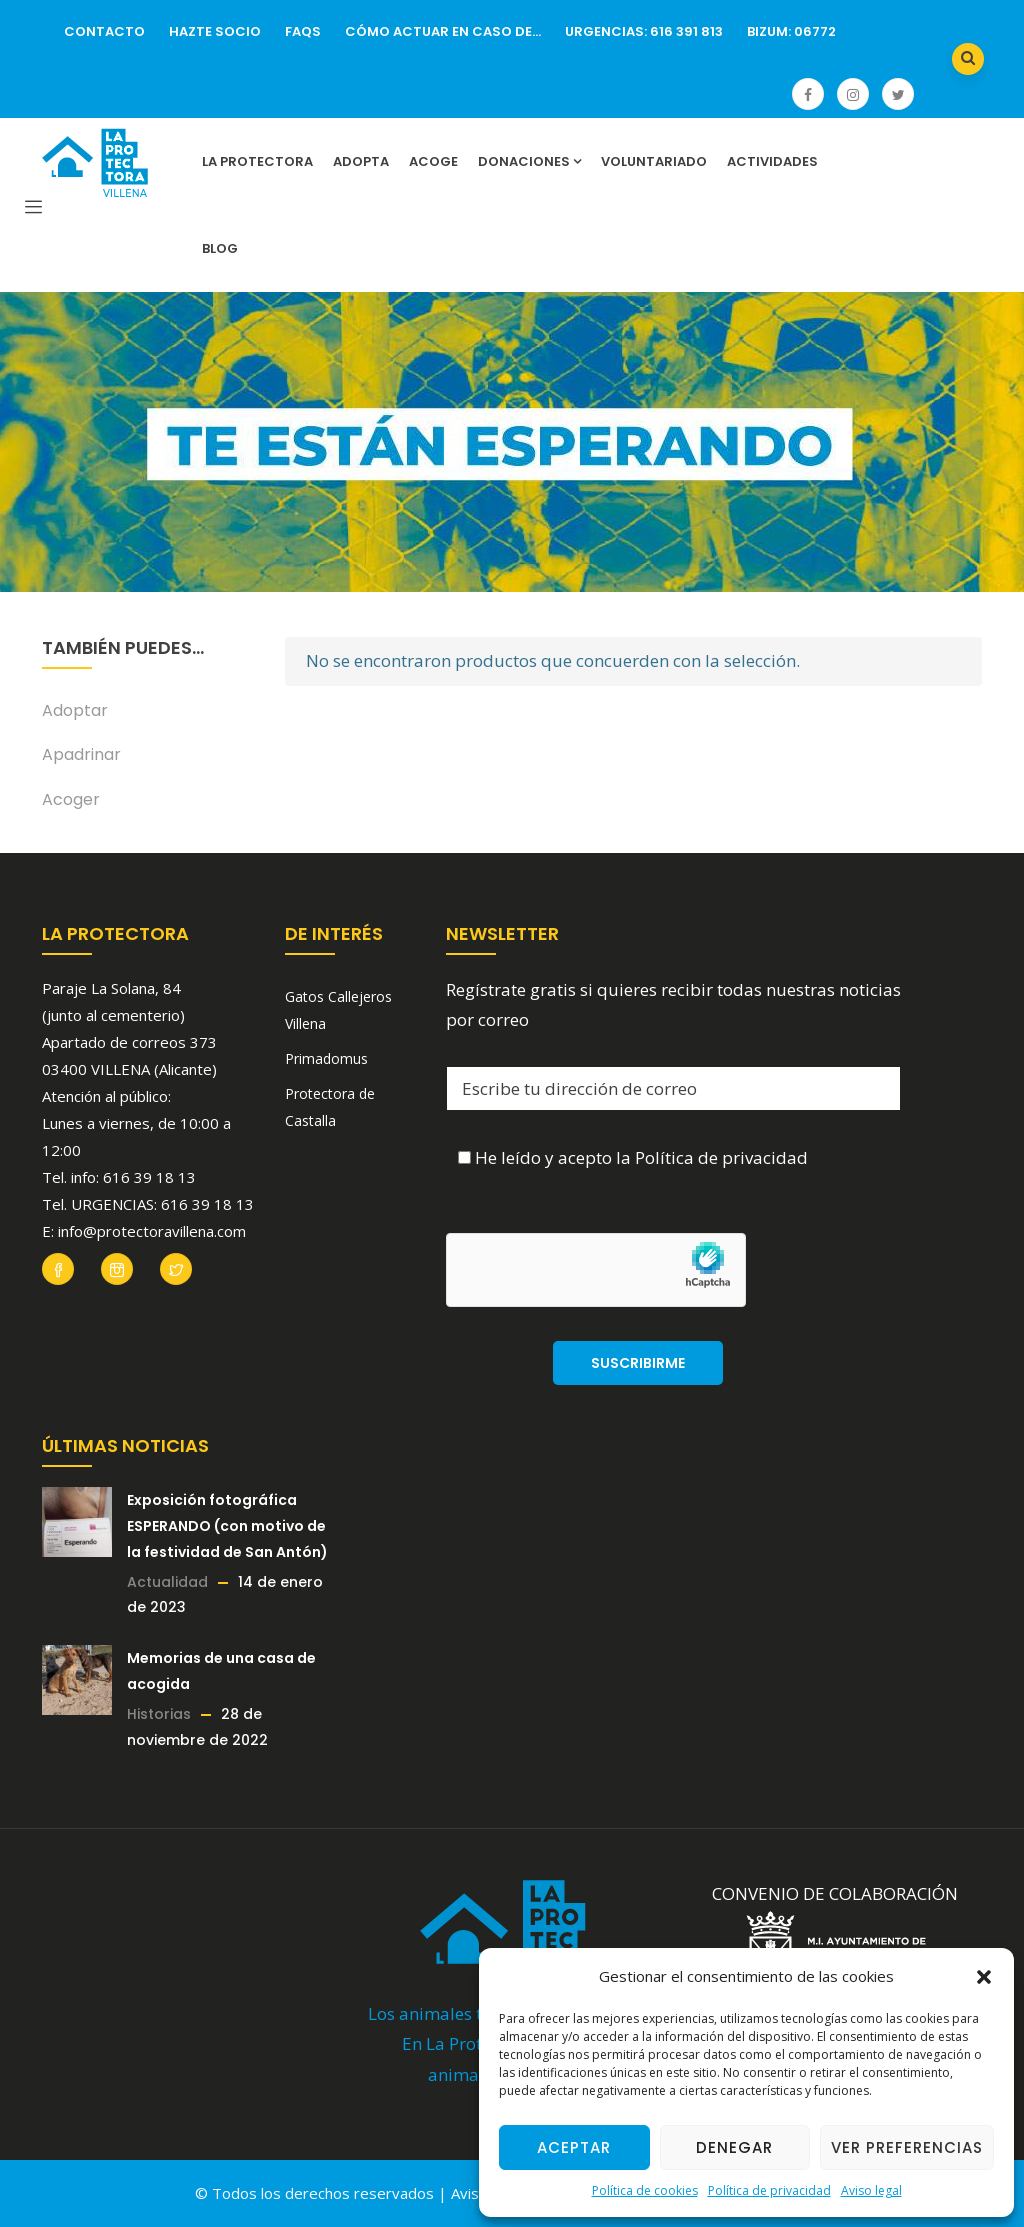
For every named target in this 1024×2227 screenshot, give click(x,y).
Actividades (772, 161)
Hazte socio (215, 31)
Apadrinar (81, 754)
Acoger (71, 799)
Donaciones (529, 161)
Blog (220, 248)
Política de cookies (645, 2190)
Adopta (361, 161)
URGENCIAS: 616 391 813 (644, 31)
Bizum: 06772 (791, 31)
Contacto (104, 31)
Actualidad (167, 1582)
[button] (984, 1977)
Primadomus (326, 1058)
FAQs (303, 31)
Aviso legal (871, 2190)
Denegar (734, 2147)
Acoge (433, 161)
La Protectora (257, 161)
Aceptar (574, 2147)
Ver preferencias (907, 2147)
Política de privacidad (769, 2190)
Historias (159, 1714)
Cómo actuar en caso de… (443, 31)
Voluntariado (654, 161)
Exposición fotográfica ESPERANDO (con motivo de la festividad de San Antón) (227, 1526)
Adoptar (75, 710)
